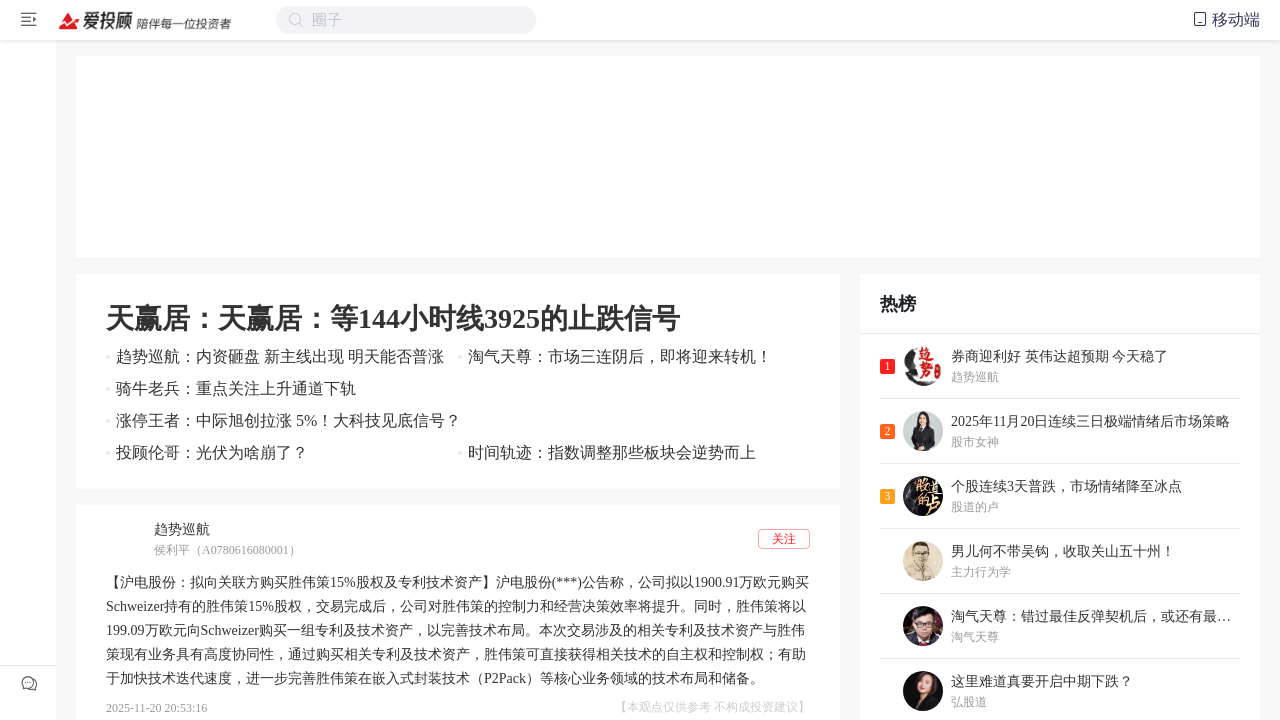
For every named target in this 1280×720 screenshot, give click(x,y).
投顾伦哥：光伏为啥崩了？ (212, 452)
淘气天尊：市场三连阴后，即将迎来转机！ (620, 356)
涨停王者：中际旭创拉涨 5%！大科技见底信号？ (288, 420)
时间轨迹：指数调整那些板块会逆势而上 (612, 452)
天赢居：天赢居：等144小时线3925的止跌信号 (393, 318)
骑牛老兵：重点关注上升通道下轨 (236, 388)
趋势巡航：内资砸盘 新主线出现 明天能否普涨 (280, 356)
